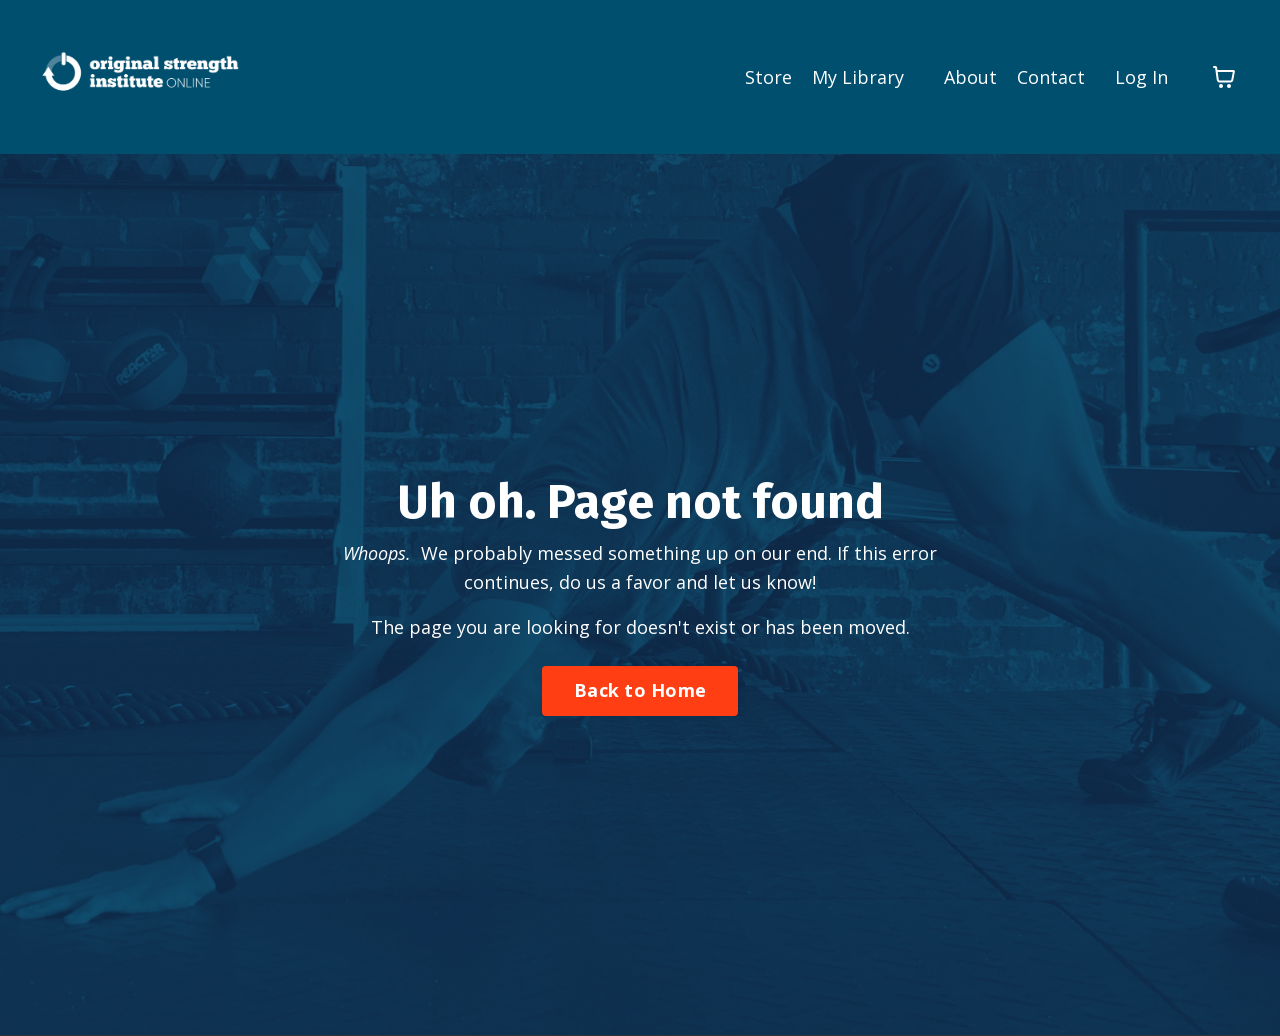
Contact (1051, 77)
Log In (1141, 77)
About (970, 77)
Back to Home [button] (640, 690)
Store (768, 77)
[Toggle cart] (1224, 77)
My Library (858, 77)
